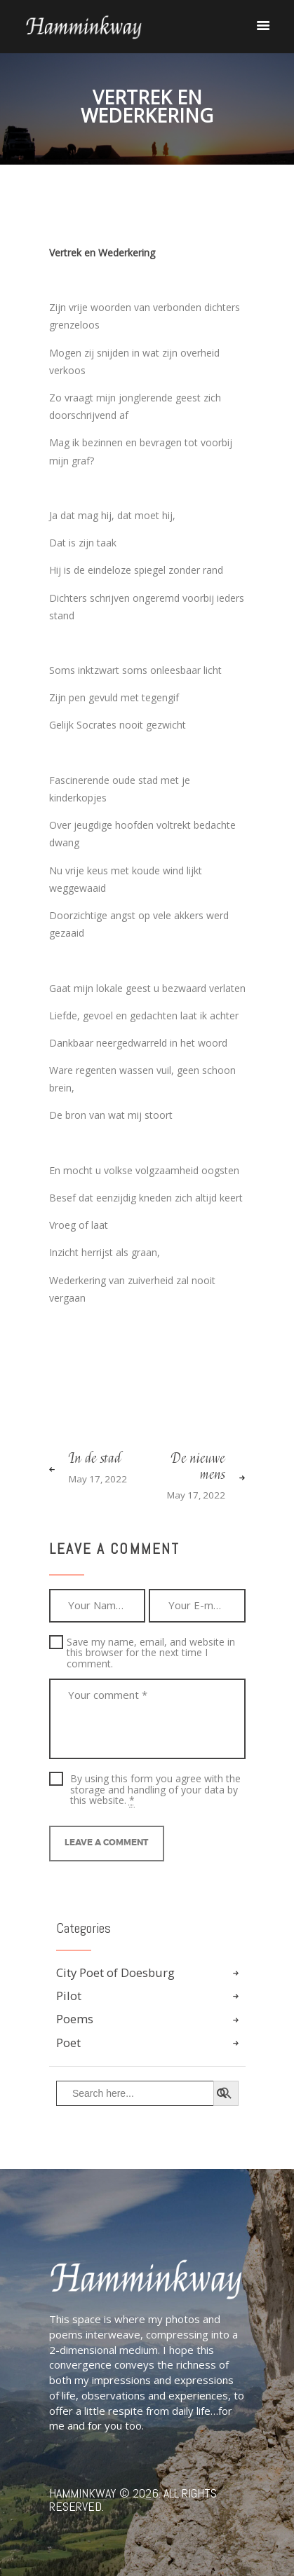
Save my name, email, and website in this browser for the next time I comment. (151, 1653)
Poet (68, 2042)
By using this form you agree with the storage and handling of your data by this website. (155, 1789)
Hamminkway (82, 2493)
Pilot (68, 1996)
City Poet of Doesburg (115, 1972)
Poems (74, 2019)
